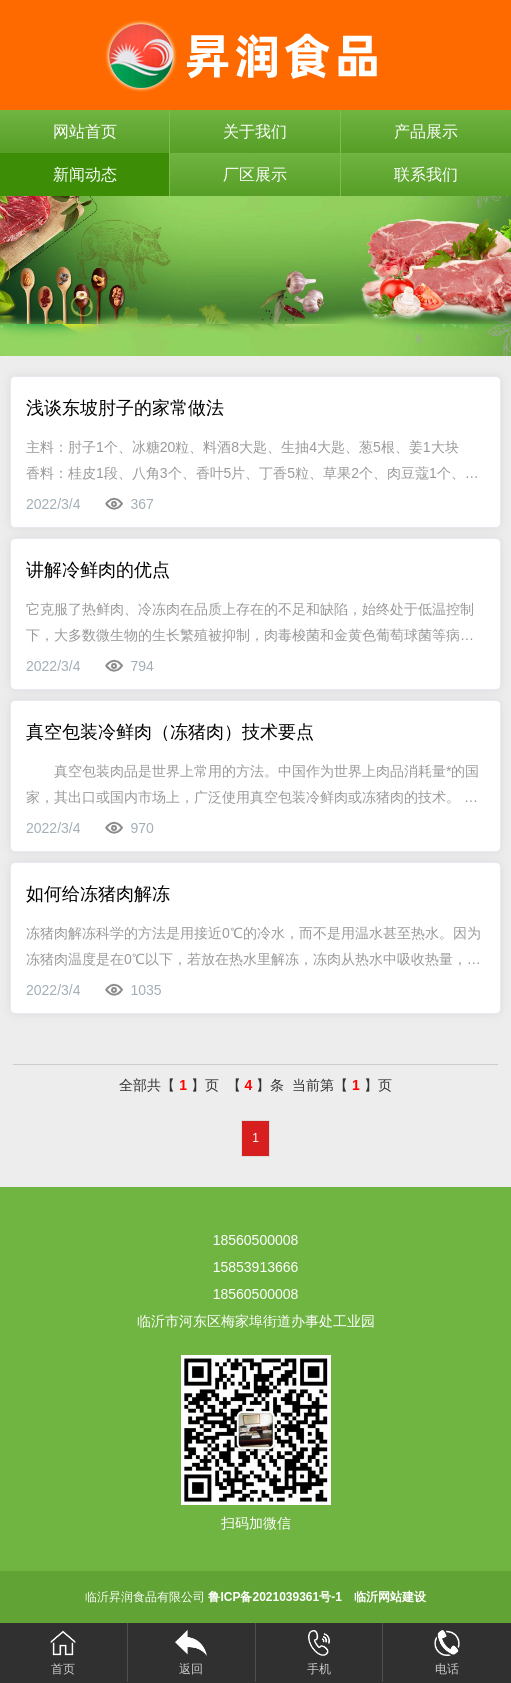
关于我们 (255, 131)
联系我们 (426, 174)
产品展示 (426, 131)
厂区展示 (255, 174)
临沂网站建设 (390, 1597)
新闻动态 (85, 174)
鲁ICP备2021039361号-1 (274, 1597)
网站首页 (85, 131)
